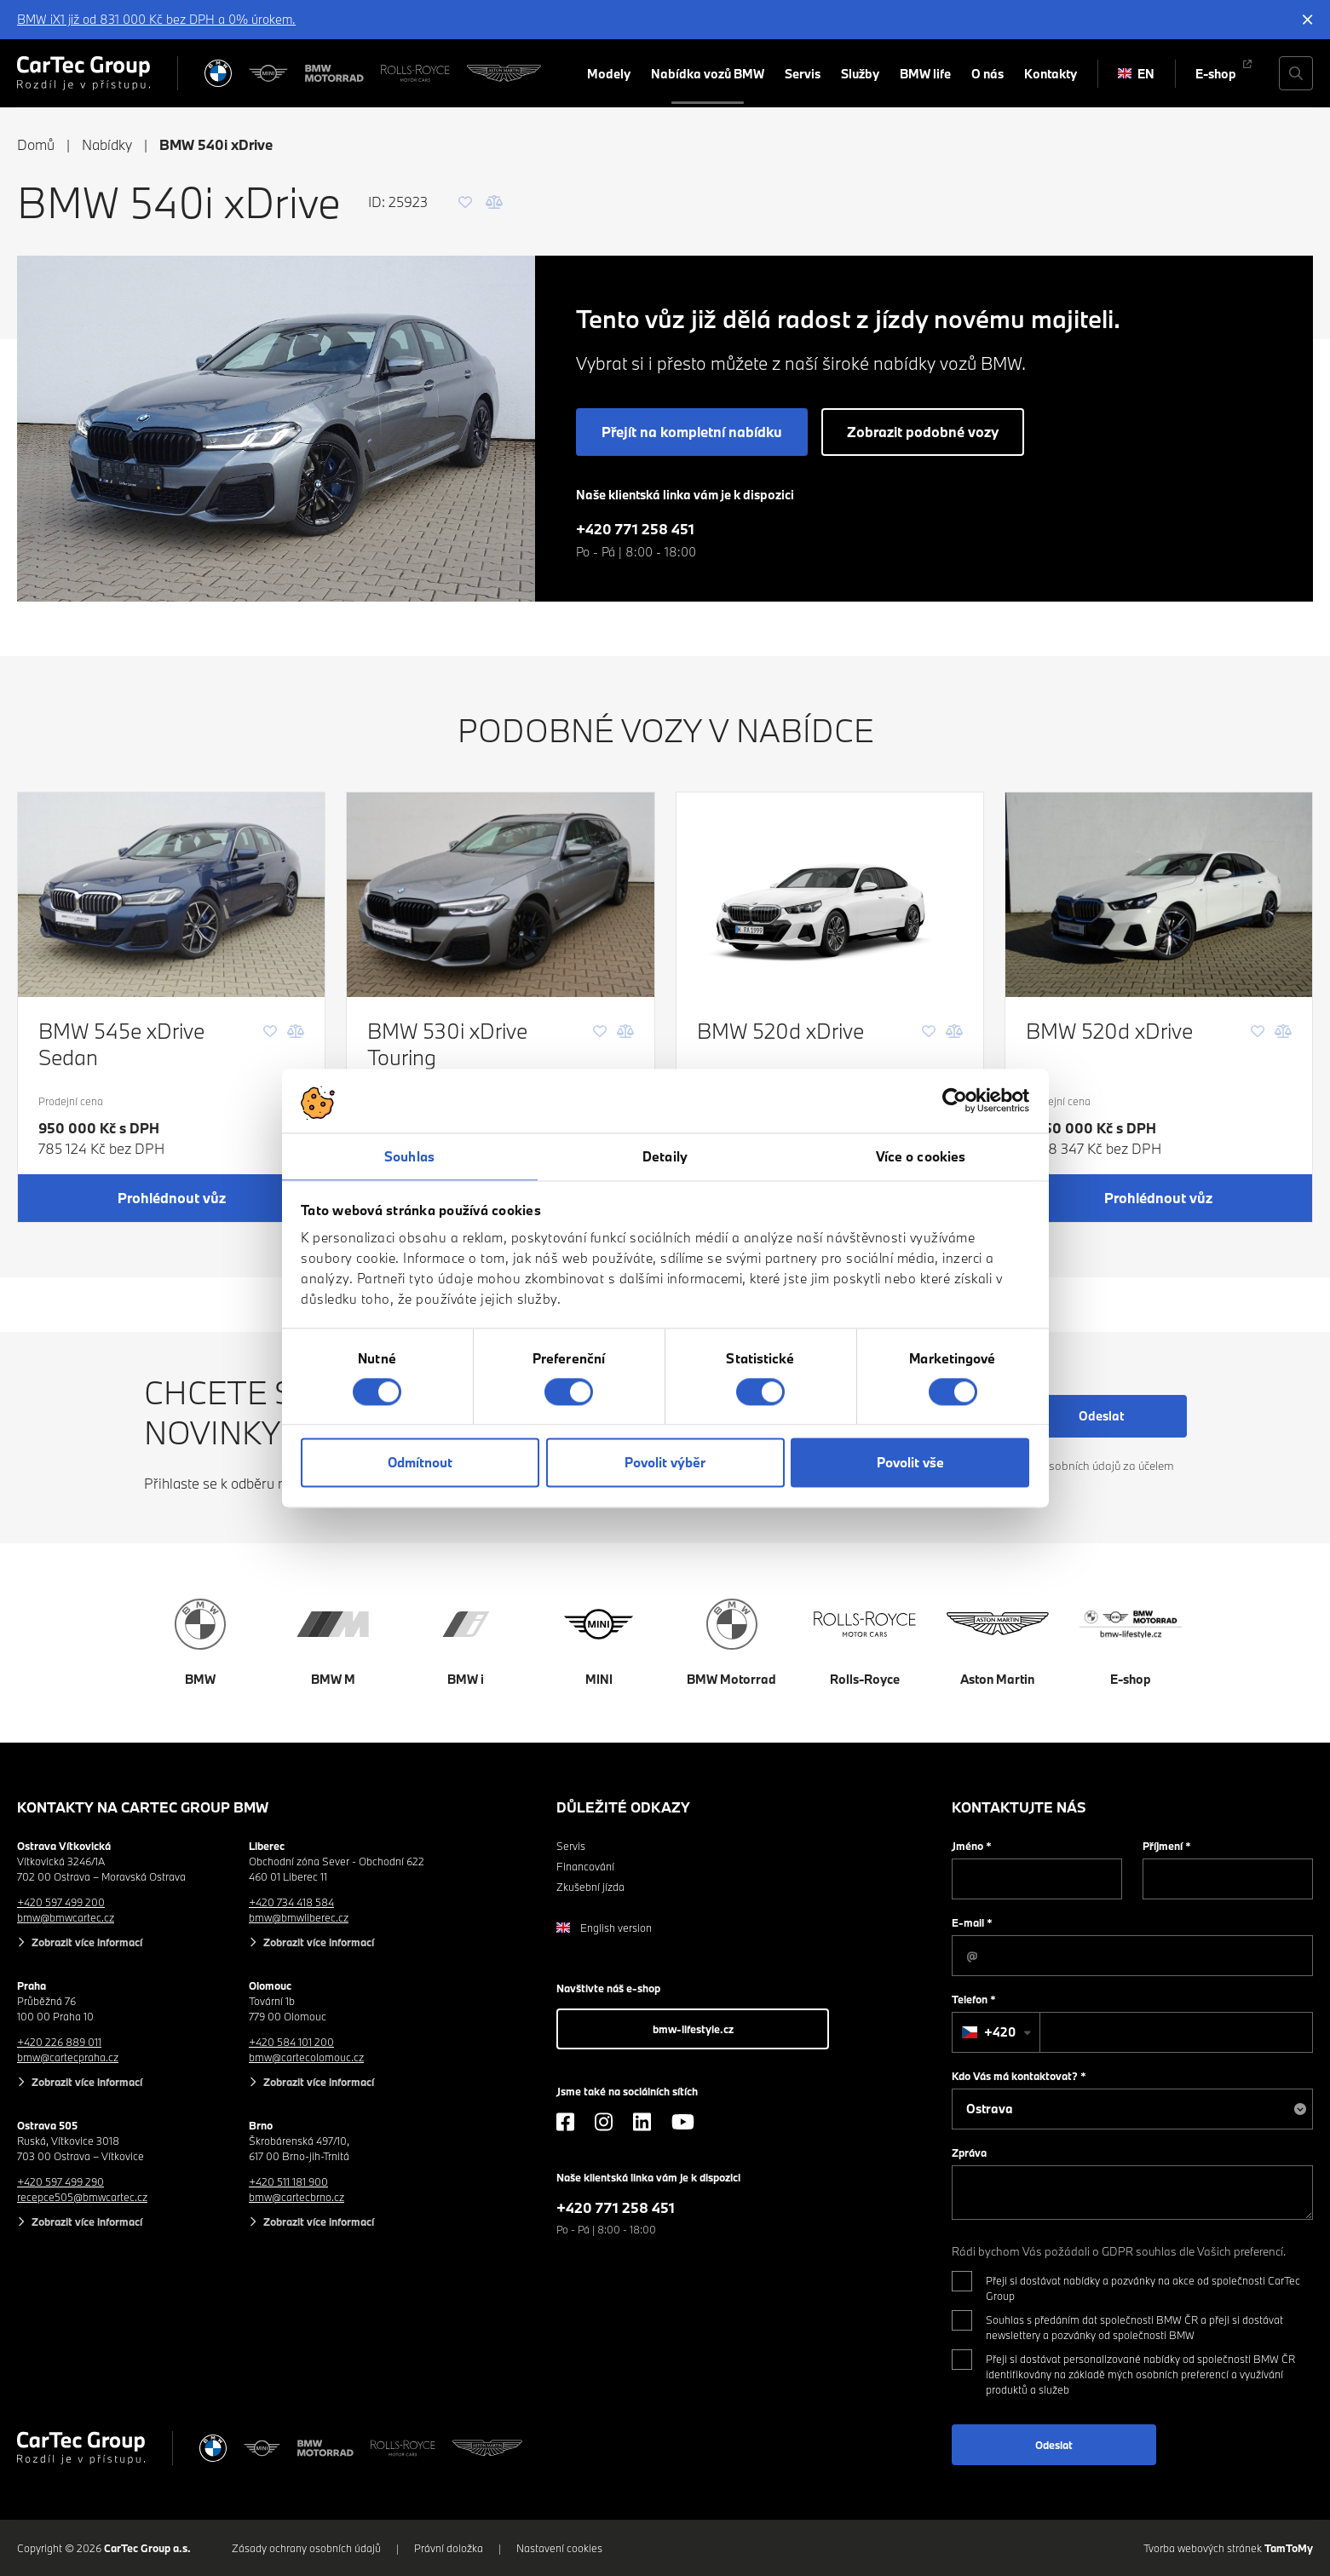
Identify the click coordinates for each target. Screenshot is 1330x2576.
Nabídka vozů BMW (707, 74)
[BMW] (218, 73)
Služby (860, 74)
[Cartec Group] (83, 73)
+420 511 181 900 (288, 2181)
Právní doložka (448, 2548)
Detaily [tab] (665, 1156)
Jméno (972, 1846)
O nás (987, 74)
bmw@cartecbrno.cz (296, 2197)
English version (604, 1927)
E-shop (1215, 74)
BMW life (925, 74)
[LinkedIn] (642, 2122)
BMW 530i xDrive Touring (447, 1044)
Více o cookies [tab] (920, 1156)
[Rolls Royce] (415, 73)
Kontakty (1050, 74)
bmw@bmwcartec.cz (65, 1917)
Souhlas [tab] (409, 1156)
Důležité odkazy (623, 1807)
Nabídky (107, 144)
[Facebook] (565, 2122)
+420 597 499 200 (61, 1902)
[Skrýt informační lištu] (1307, 19)
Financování (585, 1866)
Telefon (974, 1999)
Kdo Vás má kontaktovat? (1019, 2076)
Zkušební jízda (590, 1886)
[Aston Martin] (504, 73)
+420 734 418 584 (291, 1902)
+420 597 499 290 (60, 2181)
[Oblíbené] (465, 202)
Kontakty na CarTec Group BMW (142, 1807)
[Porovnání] (494, 202)
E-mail (972, 1922)
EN (1136, 74)
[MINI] (268, 73)
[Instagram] (604, 2122)
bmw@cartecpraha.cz (67, 2057)
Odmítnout (420, 1463)
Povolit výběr (665, 1463)
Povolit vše (910, 1463)
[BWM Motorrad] (335, 73)
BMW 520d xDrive (780, 1031)
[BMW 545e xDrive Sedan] (171, 894)
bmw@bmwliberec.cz (298, 1917)
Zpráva (969, 2152)
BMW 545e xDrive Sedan (121, 1044)
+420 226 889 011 (59, 2042)
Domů (36, 144)
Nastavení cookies (559, 2548)
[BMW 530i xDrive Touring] (500, 894)
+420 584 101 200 (291, 2042)
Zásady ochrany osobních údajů (306, 2548)
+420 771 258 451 (635, 529)
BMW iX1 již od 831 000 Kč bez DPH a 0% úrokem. (156, 19)
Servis (802, 74)
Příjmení (1167, 1846)
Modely (608, 74)
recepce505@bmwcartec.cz (82, 2197)
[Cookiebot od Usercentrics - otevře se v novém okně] (954, 1100)
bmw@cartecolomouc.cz (306, 2057)
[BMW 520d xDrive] (830, 894)
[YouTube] (682, 2122)
